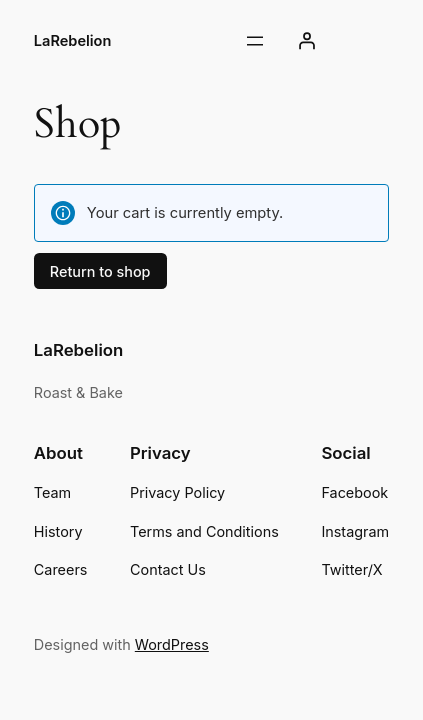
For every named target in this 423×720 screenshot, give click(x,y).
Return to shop (100, 271)
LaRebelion (73, 41)
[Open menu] (255, 41)
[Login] (307, 41)
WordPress (172, 644)
